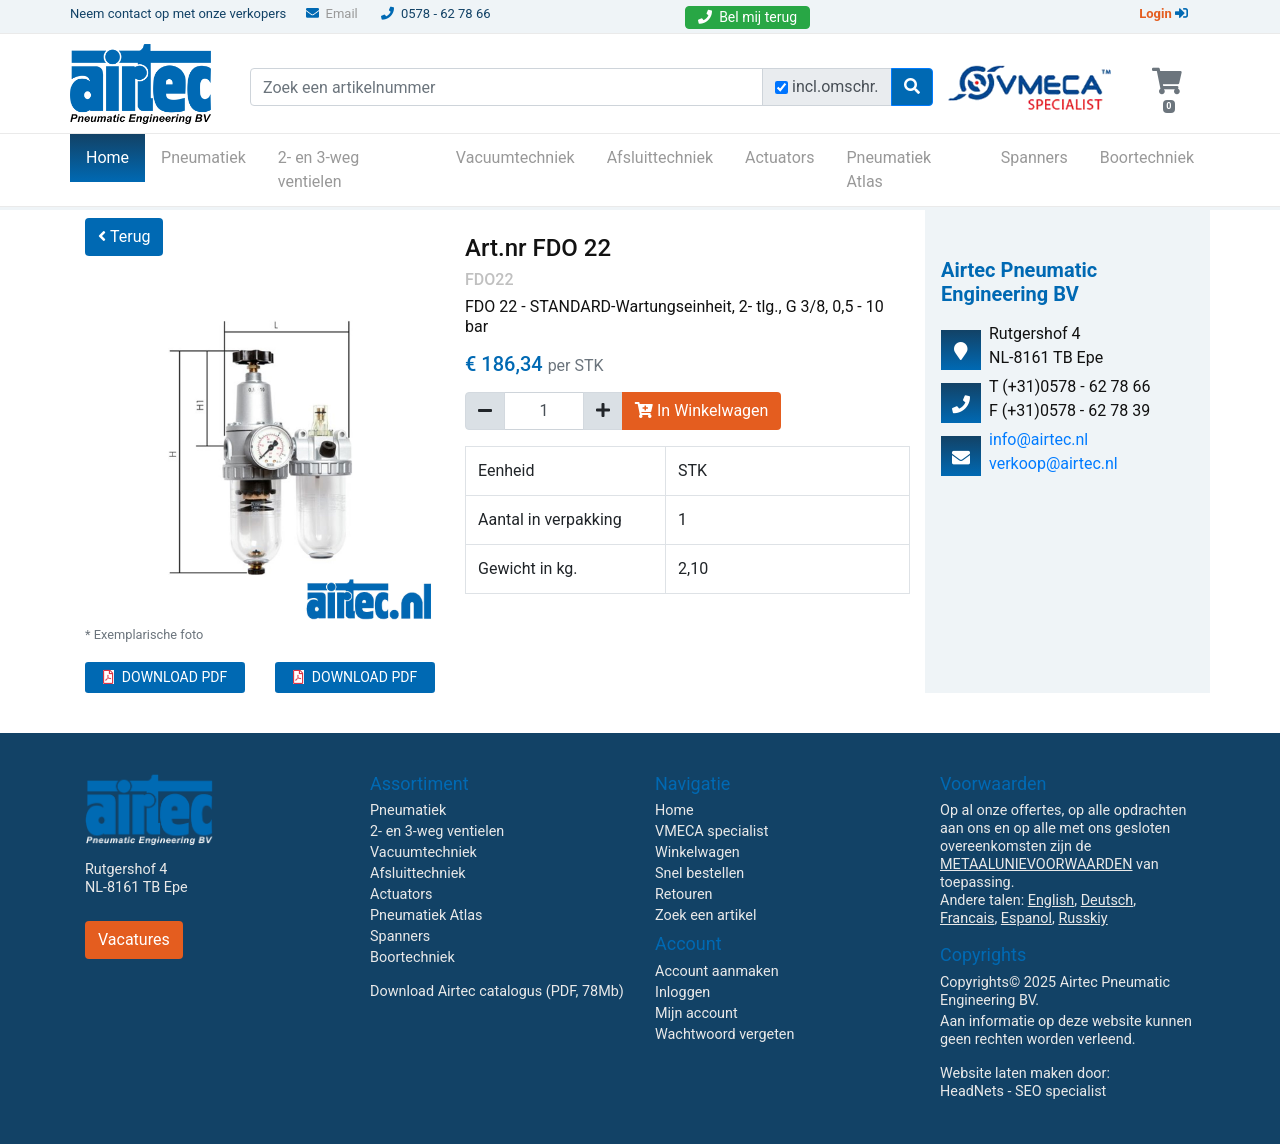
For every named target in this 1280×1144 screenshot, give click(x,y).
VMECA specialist (711, 831)
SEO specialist (1060, 1091)
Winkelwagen (697, 852)
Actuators (779, 157)
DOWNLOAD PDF (165, 677)
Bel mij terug (747, 17)
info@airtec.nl (1038, 439)
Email (332, 13)
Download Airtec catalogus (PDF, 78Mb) (497, 991)
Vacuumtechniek (515, 157)
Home (115, 156)
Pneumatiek (203, 157)
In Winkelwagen (701, 410)
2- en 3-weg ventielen (319, 169)
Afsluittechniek (660, 157)
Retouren (684, 894)
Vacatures (134, 939)
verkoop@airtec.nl (1053, 463)
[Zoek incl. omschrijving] (781, 87)
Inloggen (682, 992)
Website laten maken (1006, 1073)
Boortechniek (1147, 157)
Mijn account (696, 1013)
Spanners (1034, 157)
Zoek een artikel (706, 915)
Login (1163, 13)
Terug (124, 236)
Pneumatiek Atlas (888, 169)
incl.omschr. (835, 86)
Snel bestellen (699, 873)
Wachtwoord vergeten (724, 1034)
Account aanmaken (717, 971)
